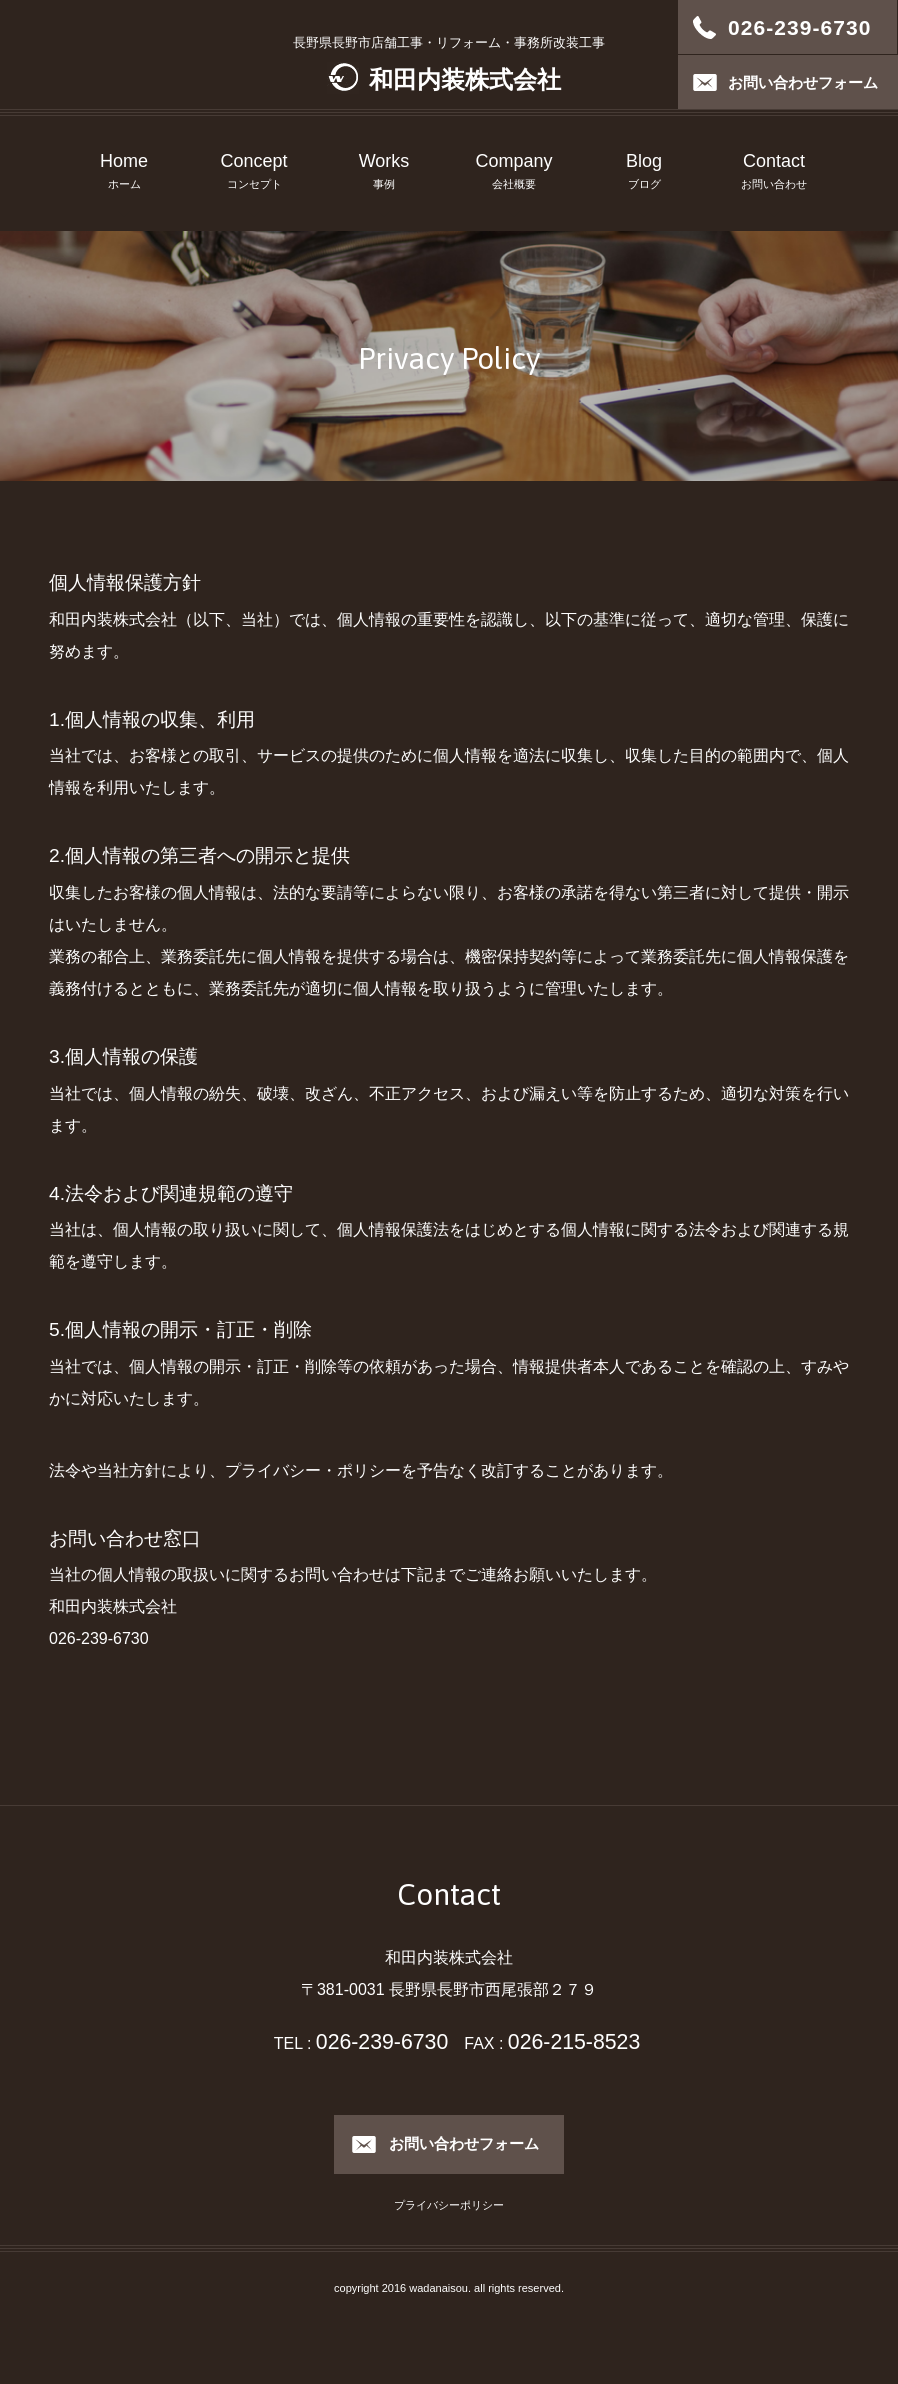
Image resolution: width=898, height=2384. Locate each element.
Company (514, 173)
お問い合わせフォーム (464, 2143)
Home (124, 173)
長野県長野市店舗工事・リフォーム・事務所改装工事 (449, 64)
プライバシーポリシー (449, 2205)
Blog (644, 173)
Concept (254, 173)
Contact (774, 173)
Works (384, 173)
